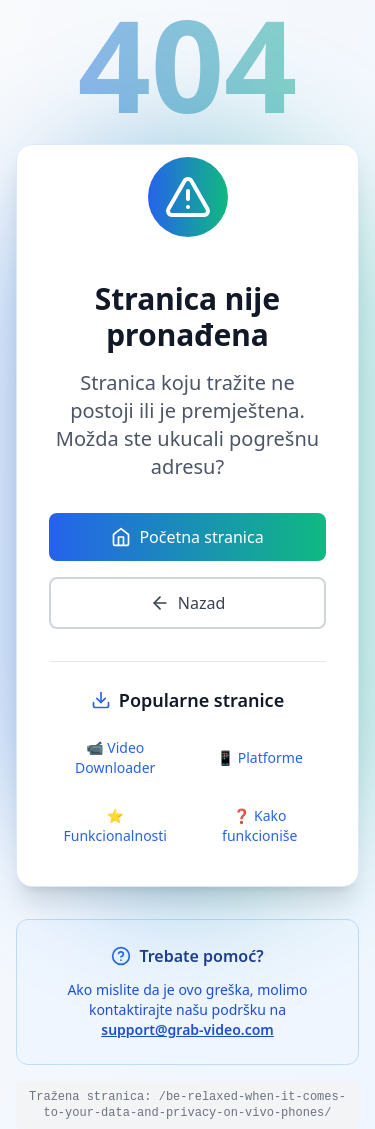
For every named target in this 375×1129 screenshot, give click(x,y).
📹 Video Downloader (115, 757)
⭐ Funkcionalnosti (115, 825)
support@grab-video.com (187, 1029)
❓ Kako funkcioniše (259, 825)
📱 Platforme (260, 757)
